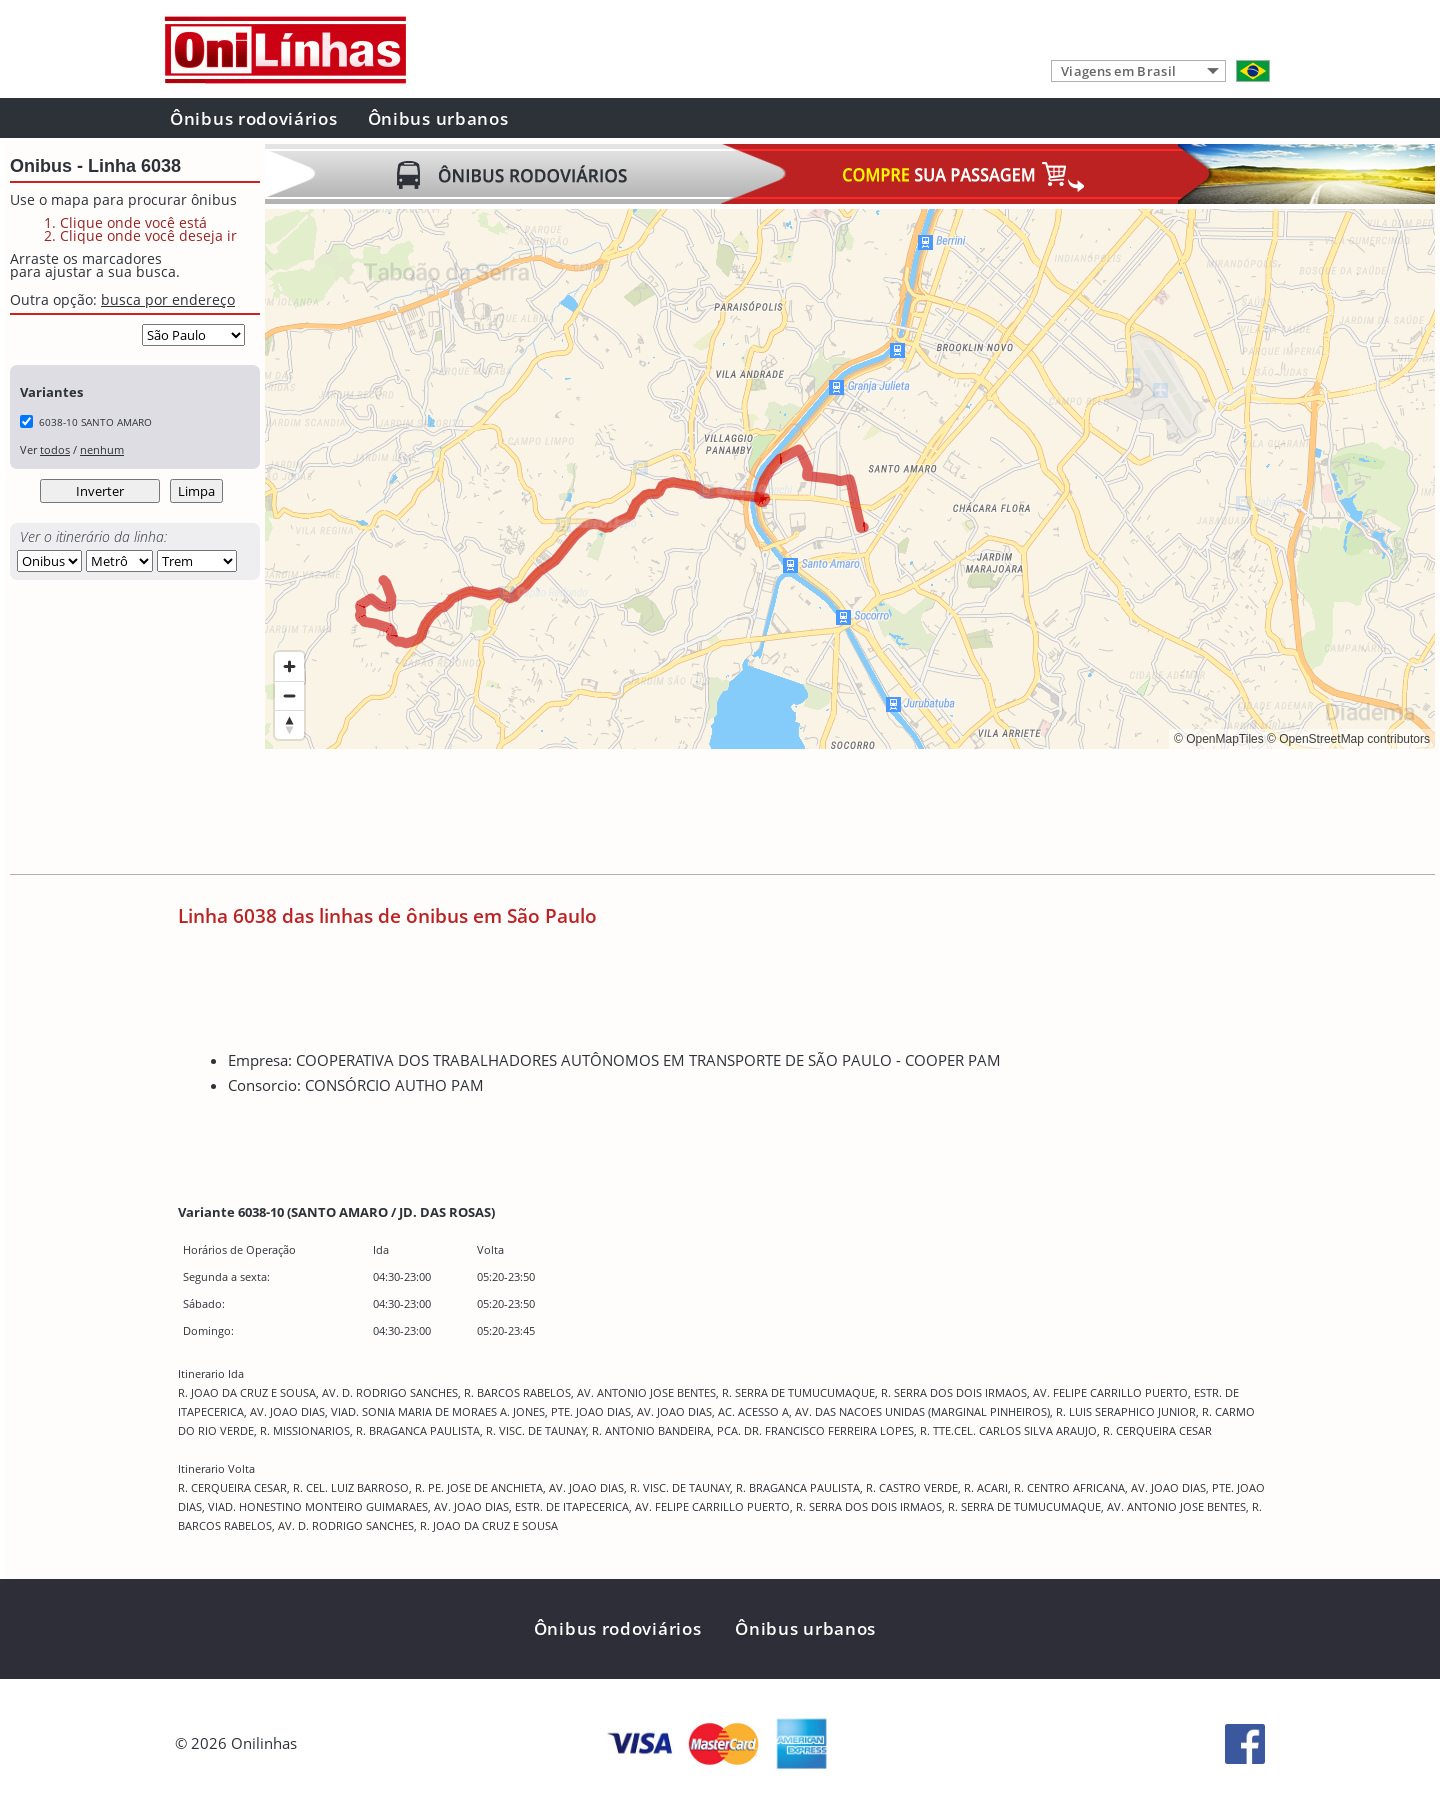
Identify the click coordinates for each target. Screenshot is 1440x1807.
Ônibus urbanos (438, 118)
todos (55, 449)
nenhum (102, 449)
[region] (850, 479)
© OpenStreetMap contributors (1348, 739)
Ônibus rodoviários (254, 118)
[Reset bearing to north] (289, 724)
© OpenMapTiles (1219, 739)
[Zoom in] (289, 666)
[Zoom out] (289, 695)
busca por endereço (168, 299)
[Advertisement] (629, 814)
